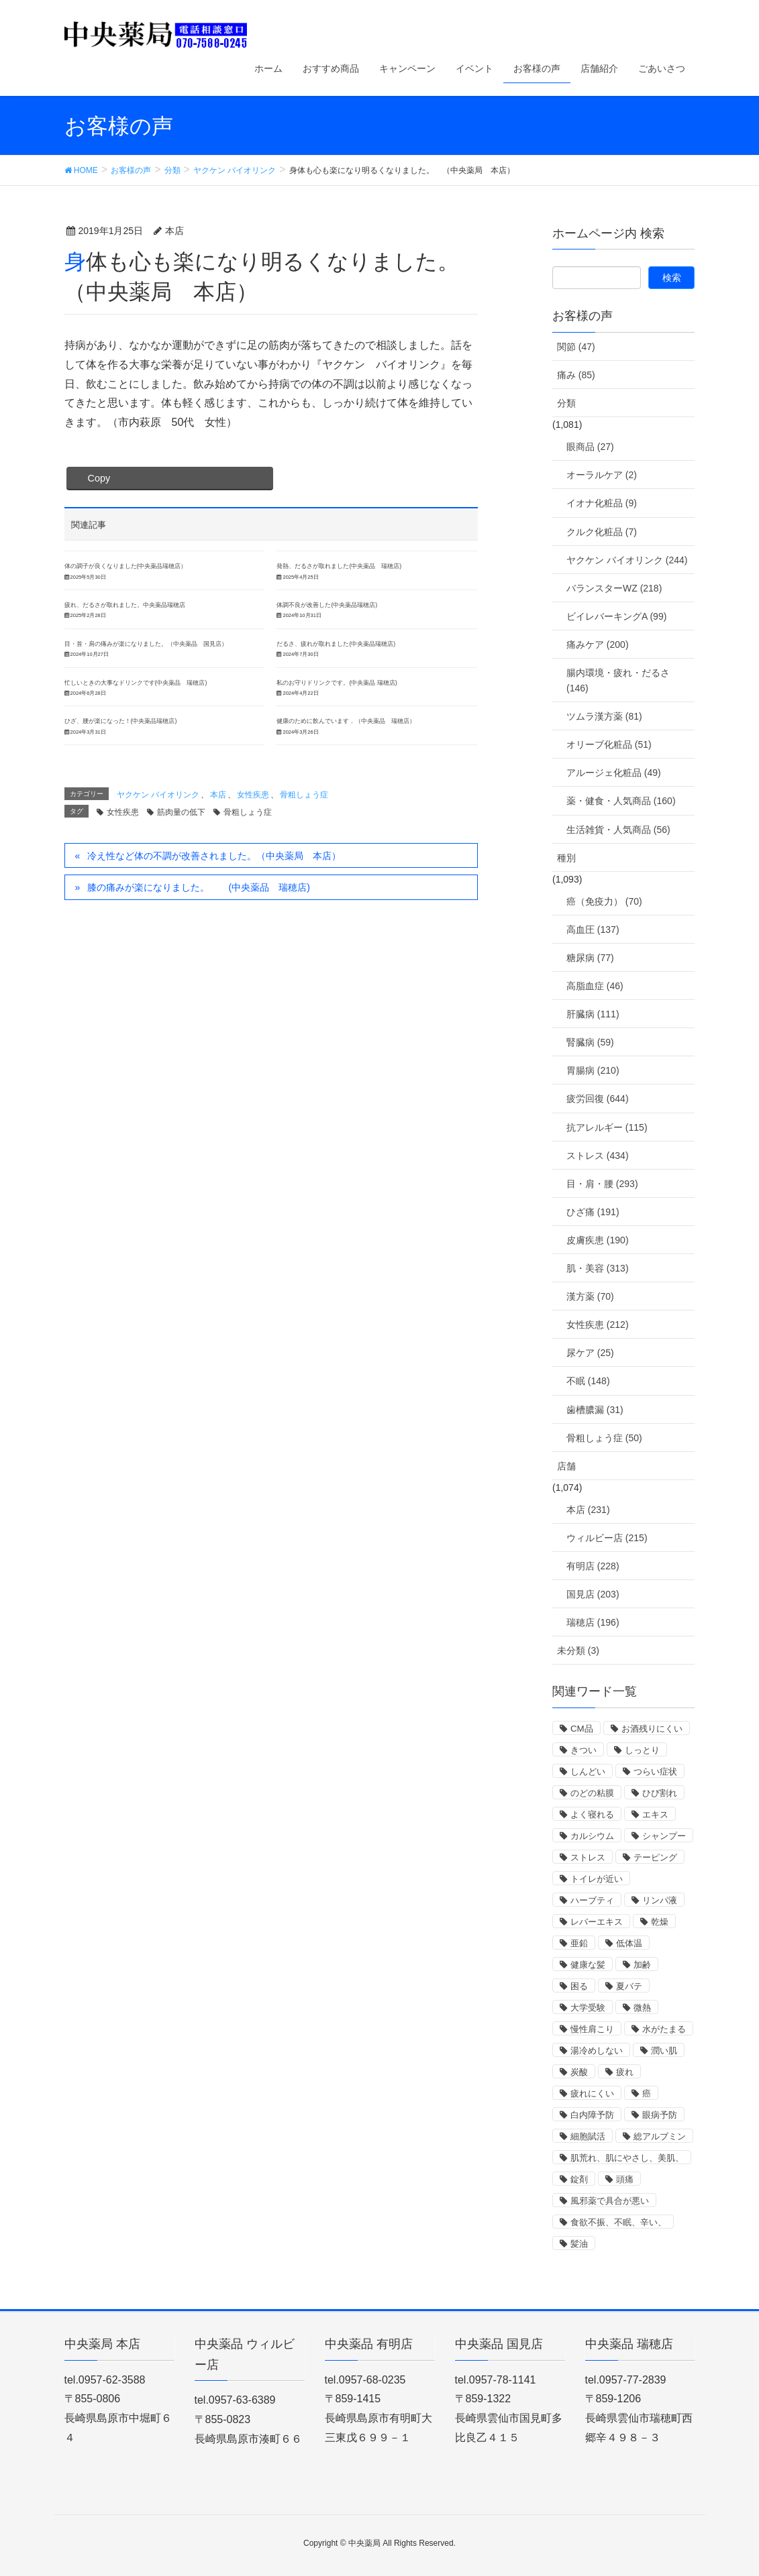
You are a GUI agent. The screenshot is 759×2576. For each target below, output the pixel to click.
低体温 (629, 1943)
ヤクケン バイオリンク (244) (626, 560)
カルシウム (592, 1836)
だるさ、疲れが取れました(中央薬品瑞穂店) (335, 643)
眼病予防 (659, 2115)
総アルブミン (660, 2136)
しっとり (642, 1750)
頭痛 (625, 2179)
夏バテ (629, 1986)
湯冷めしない (596, 2051)
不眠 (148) (588, 1381)
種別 (566, 857)
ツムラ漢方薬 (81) (604, 716)
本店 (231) (588, 1509)
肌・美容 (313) (597, 1268)
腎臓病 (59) (590, 1042)
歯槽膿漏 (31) (594, 1409)
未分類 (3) (578, 1650)
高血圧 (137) (592, 929)
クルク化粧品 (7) (601, 531)
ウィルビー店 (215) (607, 1537)
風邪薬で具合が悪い (609, 2201)
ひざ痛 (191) (592, 1212)
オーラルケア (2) (601, 474)
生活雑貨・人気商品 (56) (618, 829)
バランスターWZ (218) (614, 588)
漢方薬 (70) (590, 1296)
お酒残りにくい (651, 1729)
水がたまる (664, 2029)
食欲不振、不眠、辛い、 (618, 2222)
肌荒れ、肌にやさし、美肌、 (627, 2158)
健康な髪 (587, 1965)
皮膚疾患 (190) (597, 1240)
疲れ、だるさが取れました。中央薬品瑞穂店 (124, 605)
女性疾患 (253, 794)
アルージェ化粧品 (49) (613, 772)
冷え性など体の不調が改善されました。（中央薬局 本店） (214, 855)
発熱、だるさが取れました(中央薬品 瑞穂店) (338, 566)
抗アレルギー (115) (607, 1127)
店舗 (566, 1466)
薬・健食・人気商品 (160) (621, 800)
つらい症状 (655, 1772)
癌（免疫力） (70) (604, 901)
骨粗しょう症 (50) (604, 1438)
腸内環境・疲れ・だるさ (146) (618, 680)
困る (579, 1986)
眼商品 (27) (590, 446)
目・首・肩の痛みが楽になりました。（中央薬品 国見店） (145, 643)
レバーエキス (596, 1922)
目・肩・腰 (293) (602, 1183)
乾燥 (659, 1922)
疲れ (625, 2072)
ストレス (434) (597, 1155)
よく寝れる (592, 1814)
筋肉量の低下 (181, 812)
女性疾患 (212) (597, 1324)
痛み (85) (576, 375)
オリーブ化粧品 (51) (609, 744)
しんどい (587, 1772)
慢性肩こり (592, 2029)
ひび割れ (659, 1793)
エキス (655, 1814)
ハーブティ (592, 1900)
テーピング (655, 1857)
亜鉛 (579, 1943)
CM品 (581, 1729)
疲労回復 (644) (597, 1098)
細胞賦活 (587, 2136)
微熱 (642, 2008)
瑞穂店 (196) (592, 1622)
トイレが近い (596, 1879)
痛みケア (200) (597, 644)
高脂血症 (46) (594, 986)
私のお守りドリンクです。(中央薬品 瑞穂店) (336, 682)
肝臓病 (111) (592, 1014)
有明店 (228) (592, 1566)
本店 (218, 794)
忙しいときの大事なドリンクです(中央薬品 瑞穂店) (135, 682)
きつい (583, 1750)
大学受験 (587, 2008)
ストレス (587, 1857)
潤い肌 (664, 2051)
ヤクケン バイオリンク (158, 794)
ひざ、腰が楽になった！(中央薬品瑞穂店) (120, 721)
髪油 (579, 2244)
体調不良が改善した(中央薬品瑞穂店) (326, 605)
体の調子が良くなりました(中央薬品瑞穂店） (125, 566)
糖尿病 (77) (590, 957)
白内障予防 (592, 2115)
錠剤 (579, 2179)
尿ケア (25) (590, 1352)
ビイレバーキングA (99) (616, 616)
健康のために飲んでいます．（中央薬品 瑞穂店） (345, 721)
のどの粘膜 (592, 1793)
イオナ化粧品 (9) (601, 503)
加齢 (642, 1965)
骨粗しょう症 (304, 794)
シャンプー (664, 1836)
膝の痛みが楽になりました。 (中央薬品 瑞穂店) (198, 887)
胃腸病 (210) (592, 1070)
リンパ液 (659, 1900)
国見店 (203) (592, 1594)
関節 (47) (576, 346)
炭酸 (579, 2072)
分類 (566, 403)
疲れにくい (592, 2093)
